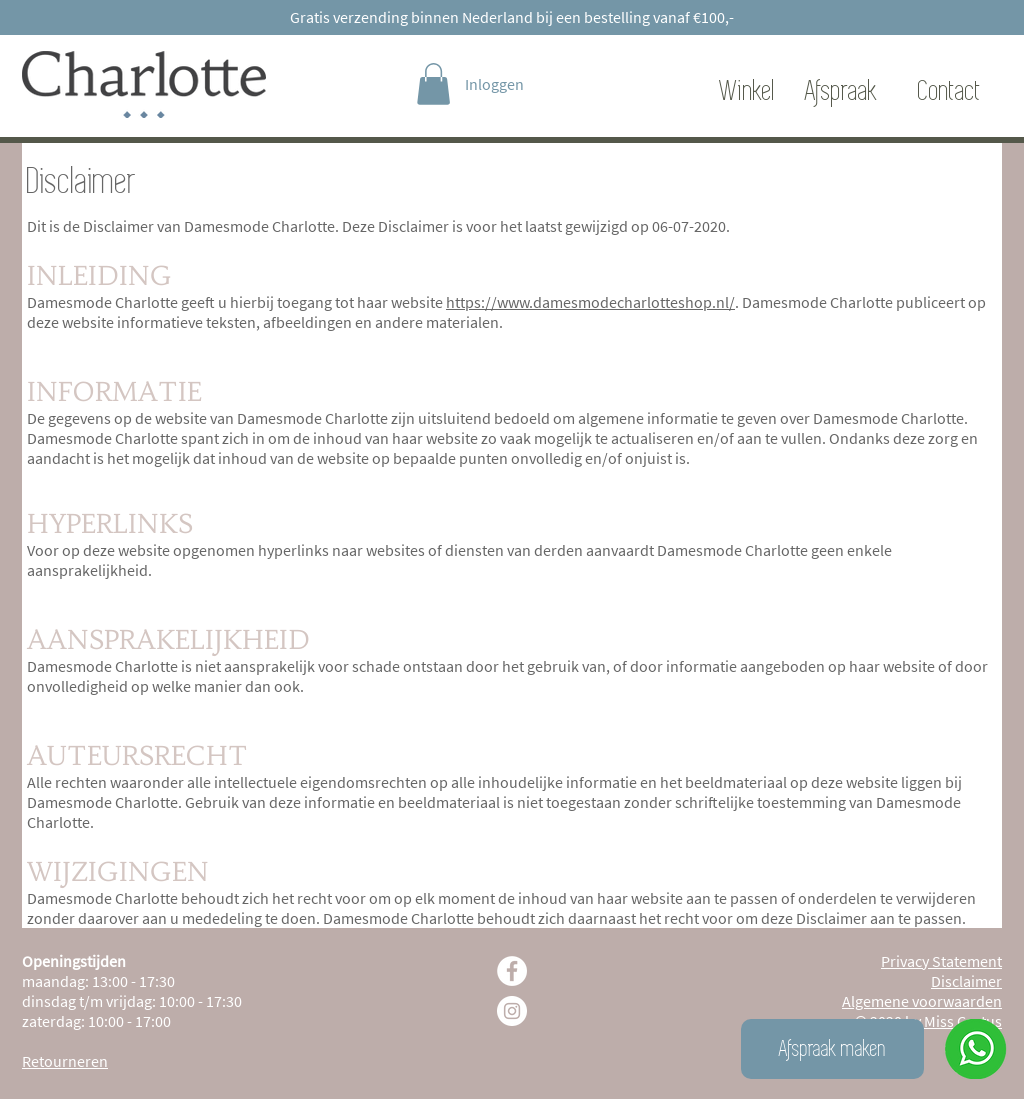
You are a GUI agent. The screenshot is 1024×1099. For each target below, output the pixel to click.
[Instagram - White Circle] (512, 1011)
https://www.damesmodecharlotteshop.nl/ (590, 302)
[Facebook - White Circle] (512, 971)
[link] (433, 84)
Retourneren (65, 1061)
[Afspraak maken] (832, 1049)
